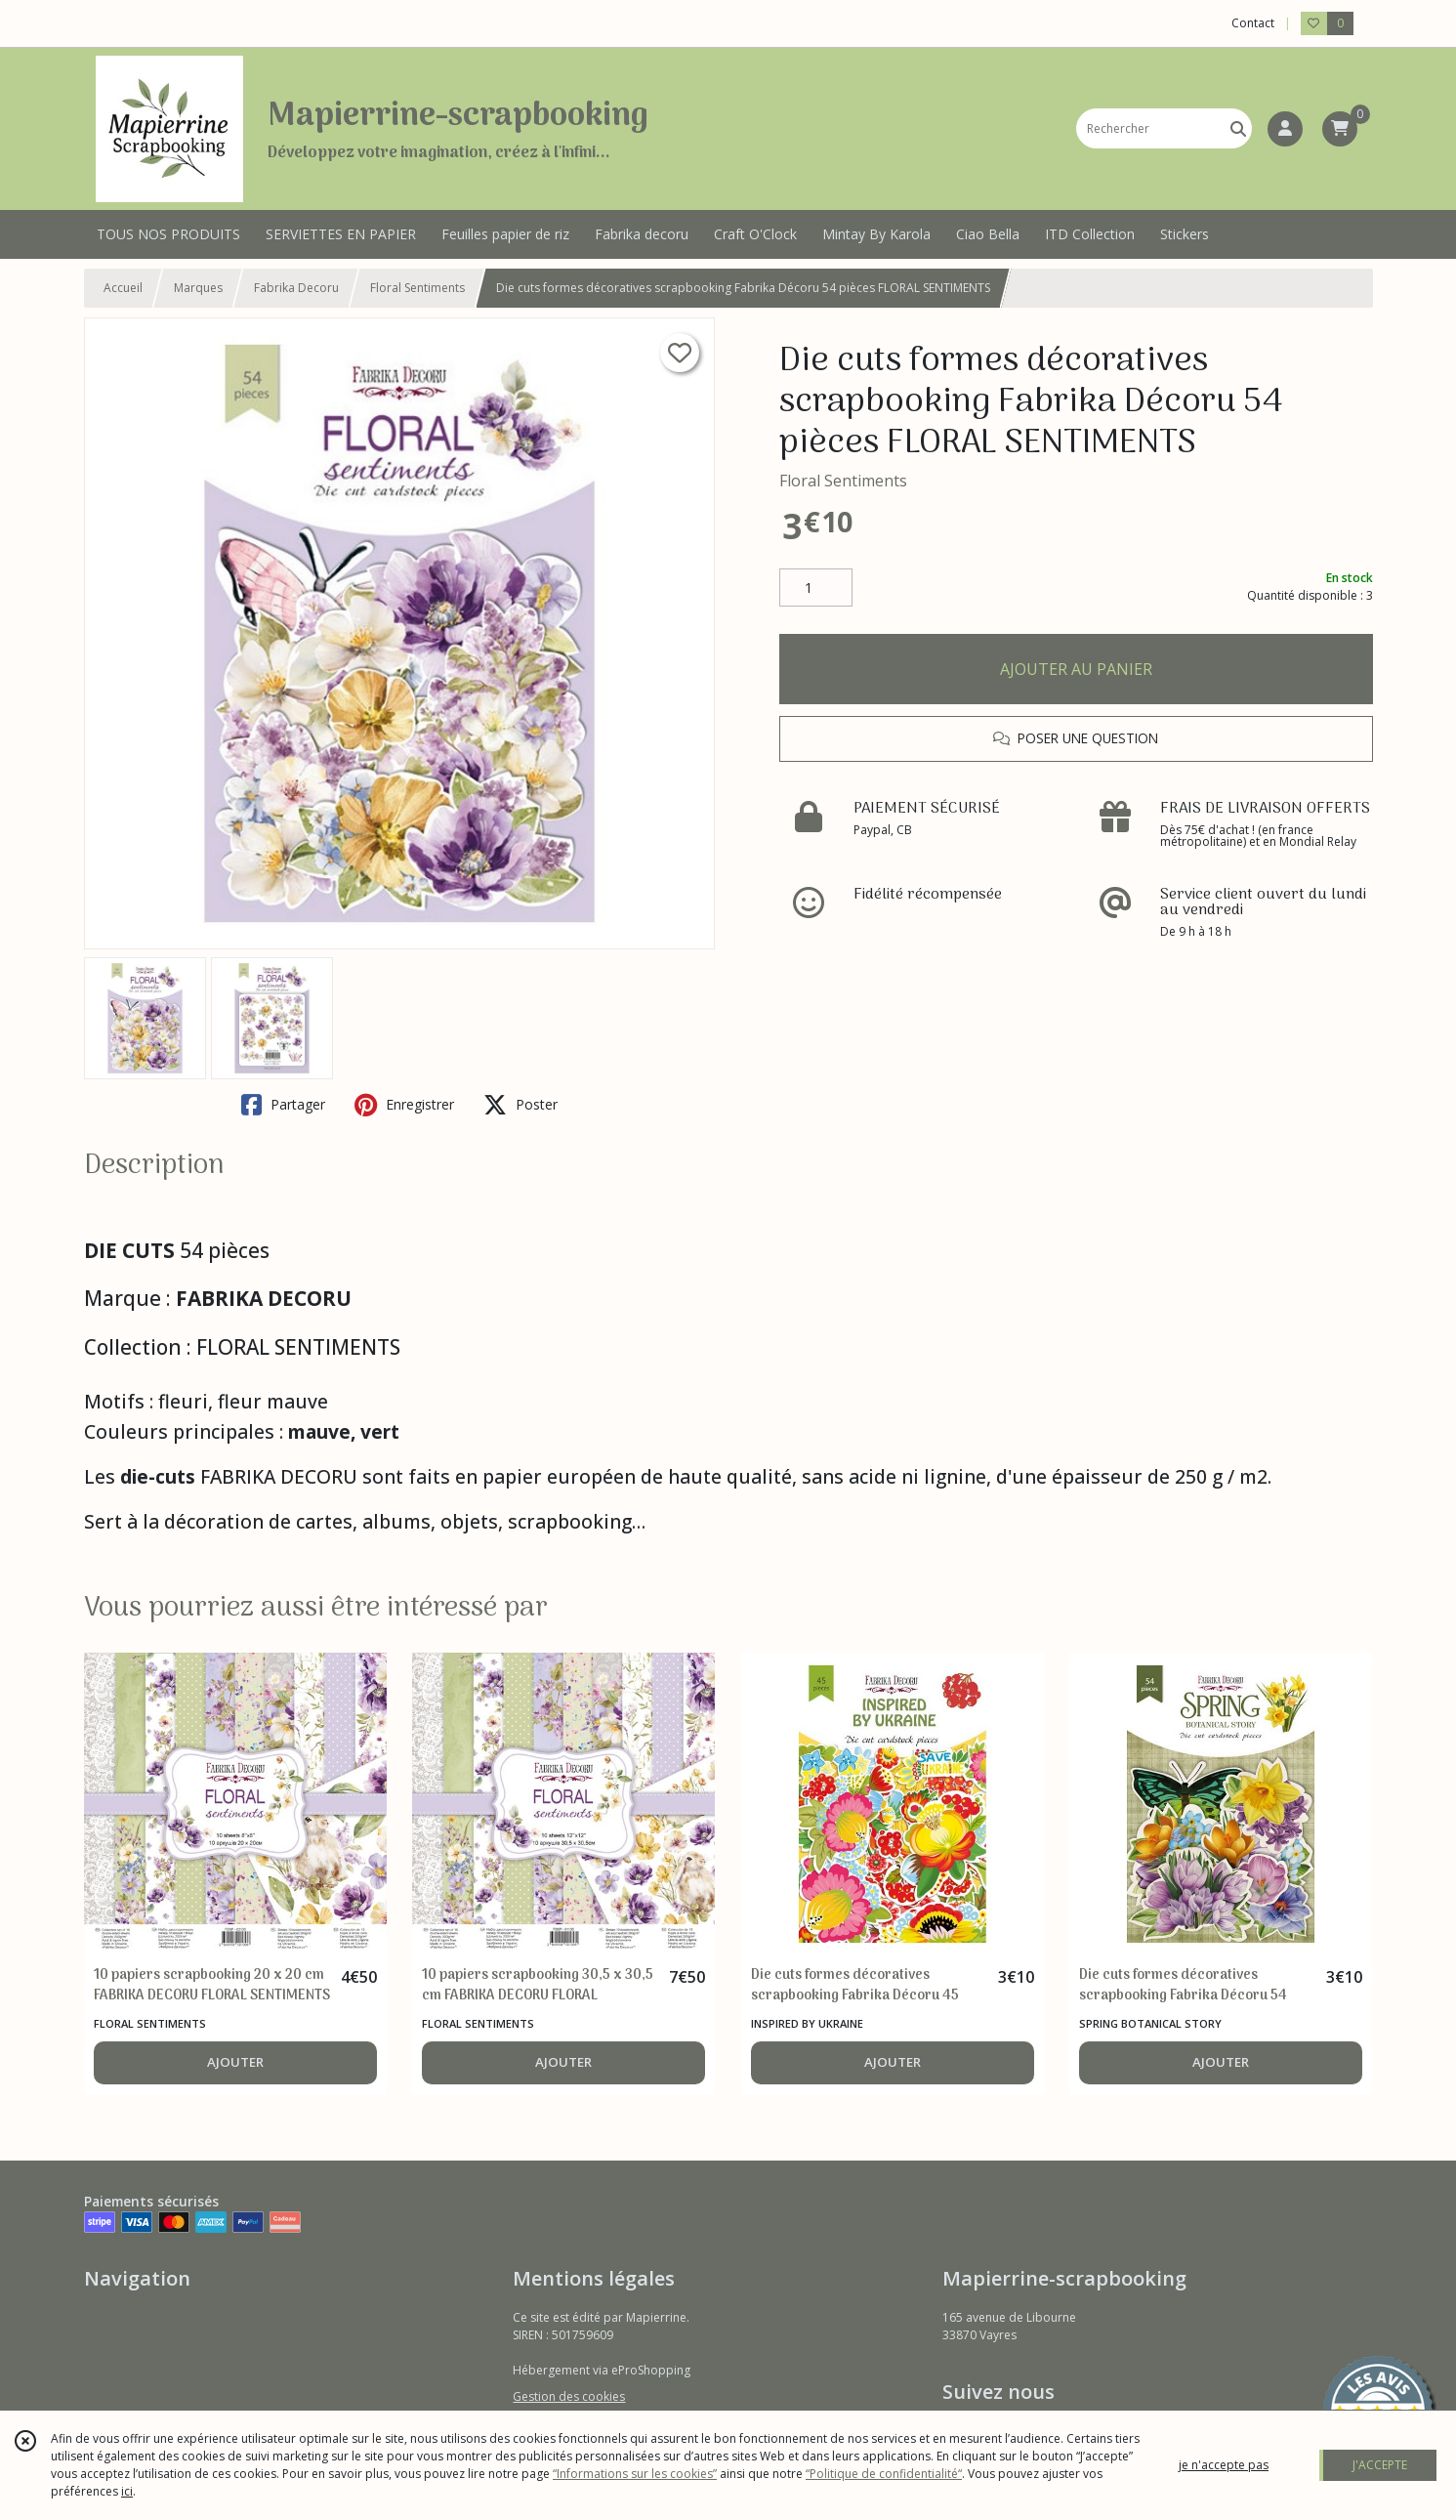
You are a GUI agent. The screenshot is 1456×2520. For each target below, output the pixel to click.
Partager (283, 1104)
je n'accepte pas (1224, 2465)
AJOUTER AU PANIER (1076, 669)
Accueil (123, 287)
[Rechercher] (1238, 128)
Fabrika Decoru (296, 287)
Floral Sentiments (417, 287)
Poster (520, 1104)
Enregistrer (404, 1104)
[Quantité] (816, 588)
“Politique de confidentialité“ (884, 2473)
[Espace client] (1285, 128)
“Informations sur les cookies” (635, 2473)
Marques (198, 287)
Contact (1252, 23)
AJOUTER (235, 2062)
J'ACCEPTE (1379, 2465)
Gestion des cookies (569, 2396)
